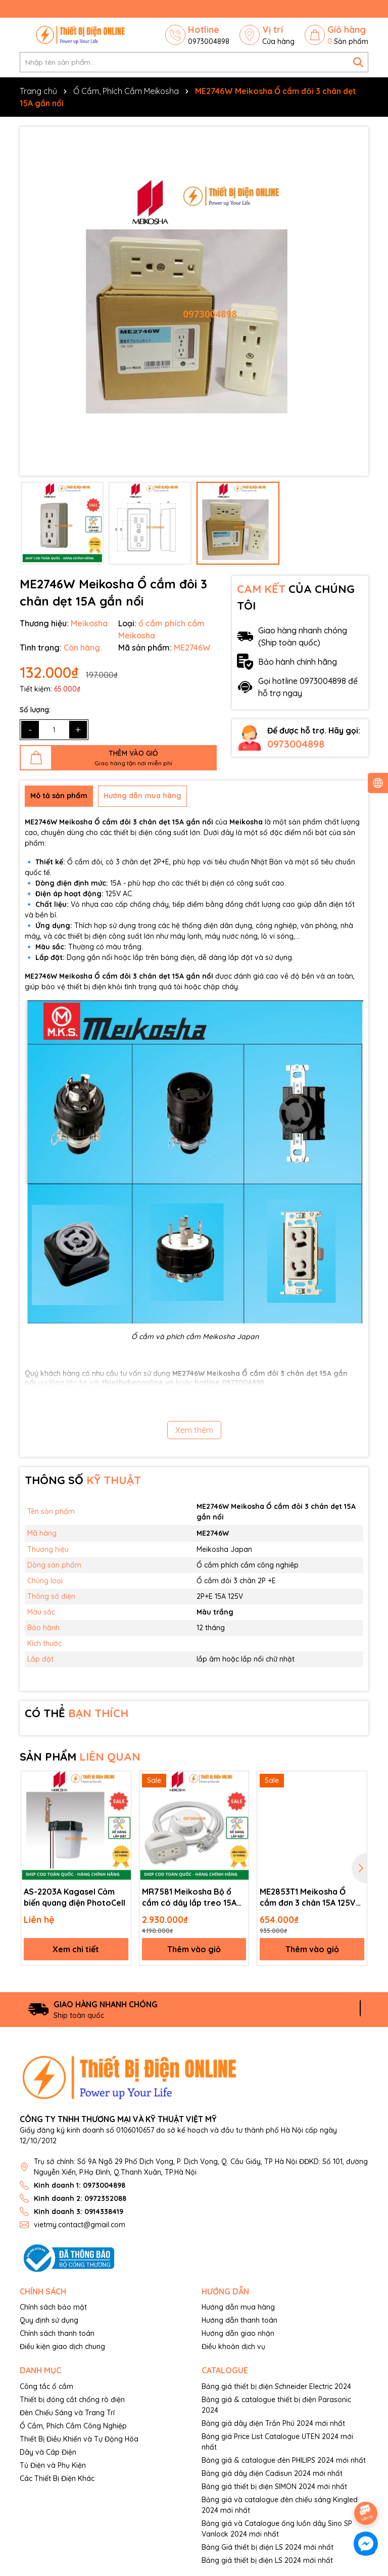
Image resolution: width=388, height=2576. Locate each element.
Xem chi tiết (76, 1949)
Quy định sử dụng (49, 2320)
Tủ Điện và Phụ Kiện (53, 2465)
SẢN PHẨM (80, 1757)
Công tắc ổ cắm (46, 2386)
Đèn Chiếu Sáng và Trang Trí (67, 2412)
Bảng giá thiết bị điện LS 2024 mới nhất (267, 2560)
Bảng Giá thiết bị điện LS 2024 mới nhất (267, 2547)
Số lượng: (35, 709)
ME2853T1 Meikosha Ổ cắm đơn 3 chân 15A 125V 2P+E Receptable (308, 1898)
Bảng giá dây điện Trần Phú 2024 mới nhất (273, 2423)
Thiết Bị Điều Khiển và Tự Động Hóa (79, 2439)
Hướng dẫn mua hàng (238, 2307)
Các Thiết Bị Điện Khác (57, 2478)
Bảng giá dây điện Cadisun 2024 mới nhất (272, 2473)
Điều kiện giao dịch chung (62, 2346)
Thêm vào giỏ (194, 1949)
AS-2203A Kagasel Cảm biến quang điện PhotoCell (74, 1897)
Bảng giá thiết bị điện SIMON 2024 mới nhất (274, 2486)
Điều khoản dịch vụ (233, 2346)
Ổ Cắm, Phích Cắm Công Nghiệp (73, 2425)
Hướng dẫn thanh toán (239, 2320)
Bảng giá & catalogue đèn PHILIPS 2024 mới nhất (284, 2460)
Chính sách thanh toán (57, 2333)
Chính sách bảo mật (53, 2307)
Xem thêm (194, 1430)
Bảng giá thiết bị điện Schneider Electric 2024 (276, 2386)
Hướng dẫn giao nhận (238, 2333)
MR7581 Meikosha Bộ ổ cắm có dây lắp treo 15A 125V (189, 1898)
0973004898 (295, 744)
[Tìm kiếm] (358, 62)
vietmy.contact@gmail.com (79, 2224)
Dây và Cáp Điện (48, 2452)
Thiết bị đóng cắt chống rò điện (72, 2399)
